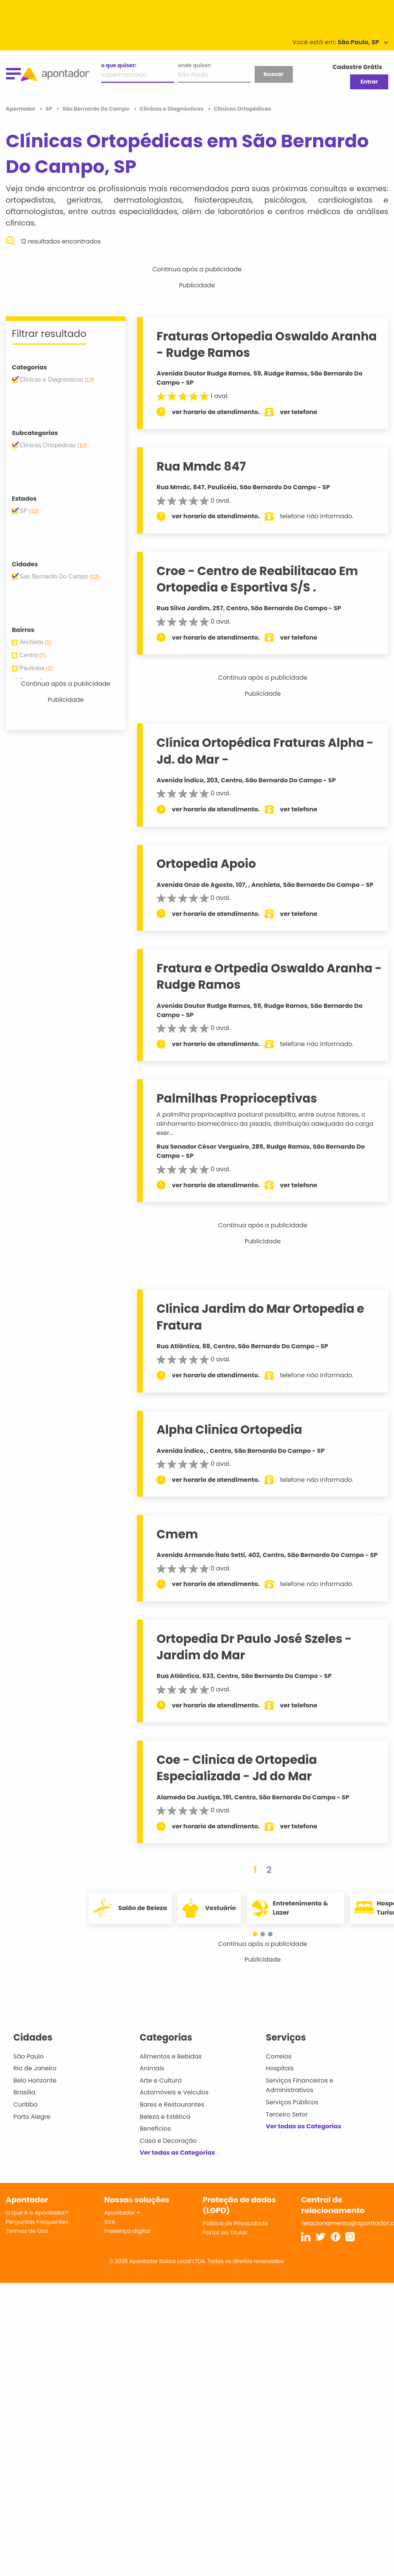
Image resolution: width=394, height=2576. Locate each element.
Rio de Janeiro (35, 2068)
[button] (259, 1934)
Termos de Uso (27, 2231)
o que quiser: (118, 65)
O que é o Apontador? (37, 2212)
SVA (109, 2222)
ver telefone (298, 412)
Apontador (21, 109)
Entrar (369, 81)
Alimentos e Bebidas (171, 2056)
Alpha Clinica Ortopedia (229, 1429)
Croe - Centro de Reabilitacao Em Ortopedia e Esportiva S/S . (257, 579)
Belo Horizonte (35, 2080)
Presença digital (127, 2231)
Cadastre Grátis (357, 67)
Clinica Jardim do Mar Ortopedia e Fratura (260, 1316)
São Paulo (28, 2056)
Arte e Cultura (161, 2080)
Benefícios (155, 2128)
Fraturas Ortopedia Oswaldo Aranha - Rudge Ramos (267, 344)
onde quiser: (195, 65)
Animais (152, 2068)
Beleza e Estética (165, 2116)
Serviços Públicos (292, 2102)
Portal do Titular (225, 2232)
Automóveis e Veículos (174, 2092)
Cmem (177, 1534)
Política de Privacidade (235, 2223)
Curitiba (25, 2104)
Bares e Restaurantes (172, 2104)
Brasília (24, 2092)
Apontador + (122, 2212)
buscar (273, 74)
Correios (278, 2056)
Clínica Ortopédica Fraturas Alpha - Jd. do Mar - (265, 750)
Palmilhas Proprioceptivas (237, 1098)
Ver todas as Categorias (177, 2152)
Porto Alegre (31, 2116)
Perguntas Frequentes (37, 2222)
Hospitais (280, 2068)
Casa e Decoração (168, 2140)
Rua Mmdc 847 (201, 466)
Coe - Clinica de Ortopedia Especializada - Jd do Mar (237, 1768)
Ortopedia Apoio (206, 863)
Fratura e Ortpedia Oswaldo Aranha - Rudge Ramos (269, 976)
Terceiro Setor (287, 2114)
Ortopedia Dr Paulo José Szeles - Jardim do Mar (254, 1647)
